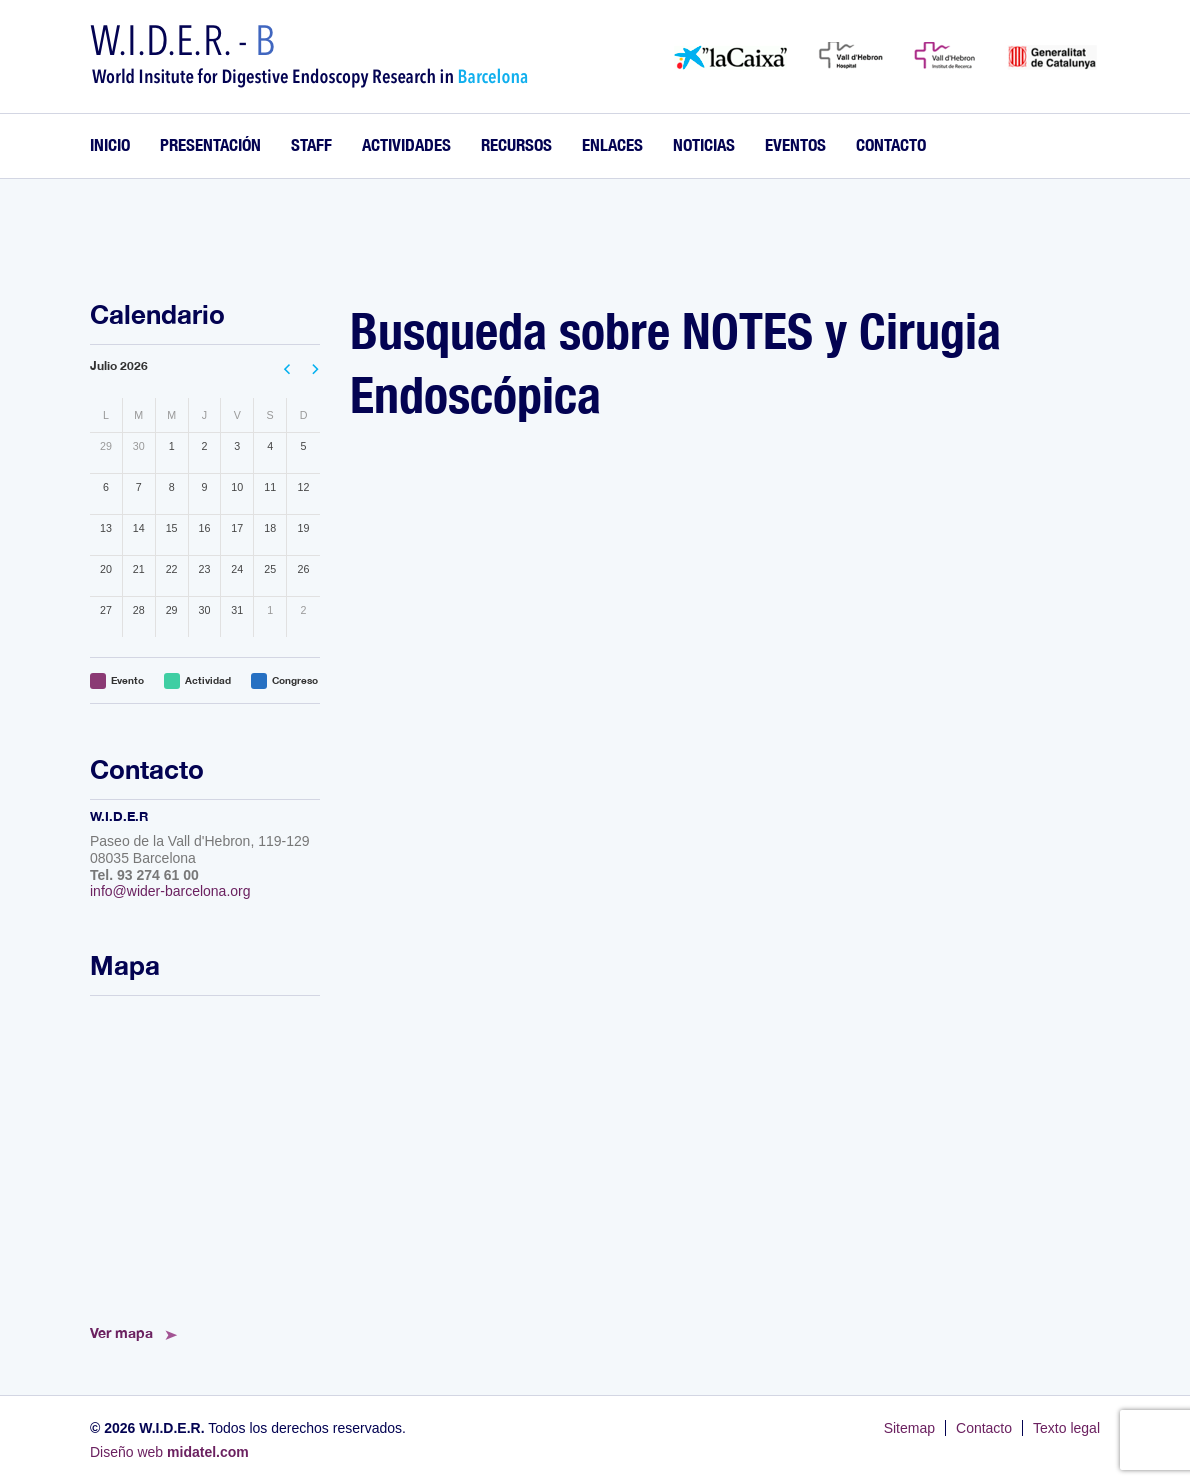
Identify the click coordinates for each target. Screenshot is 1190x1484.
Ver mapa (121, 1332)
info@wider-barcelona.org (170, 891)
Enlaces (612, 144)
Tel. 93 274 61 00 (144, 875)
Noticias (704, 144)
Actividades (406, 144)
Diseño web (169, 1452)
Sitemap (909, 1428)
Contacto (891, 144)
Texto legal (1066, 1428)
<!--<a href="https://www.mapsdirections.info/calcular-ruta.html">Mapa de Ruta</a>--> (205, 1154)
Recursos (516, 144)
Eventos (795, 144)
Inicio (110, 144)
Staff (311, 144)
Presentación (210, 144)
